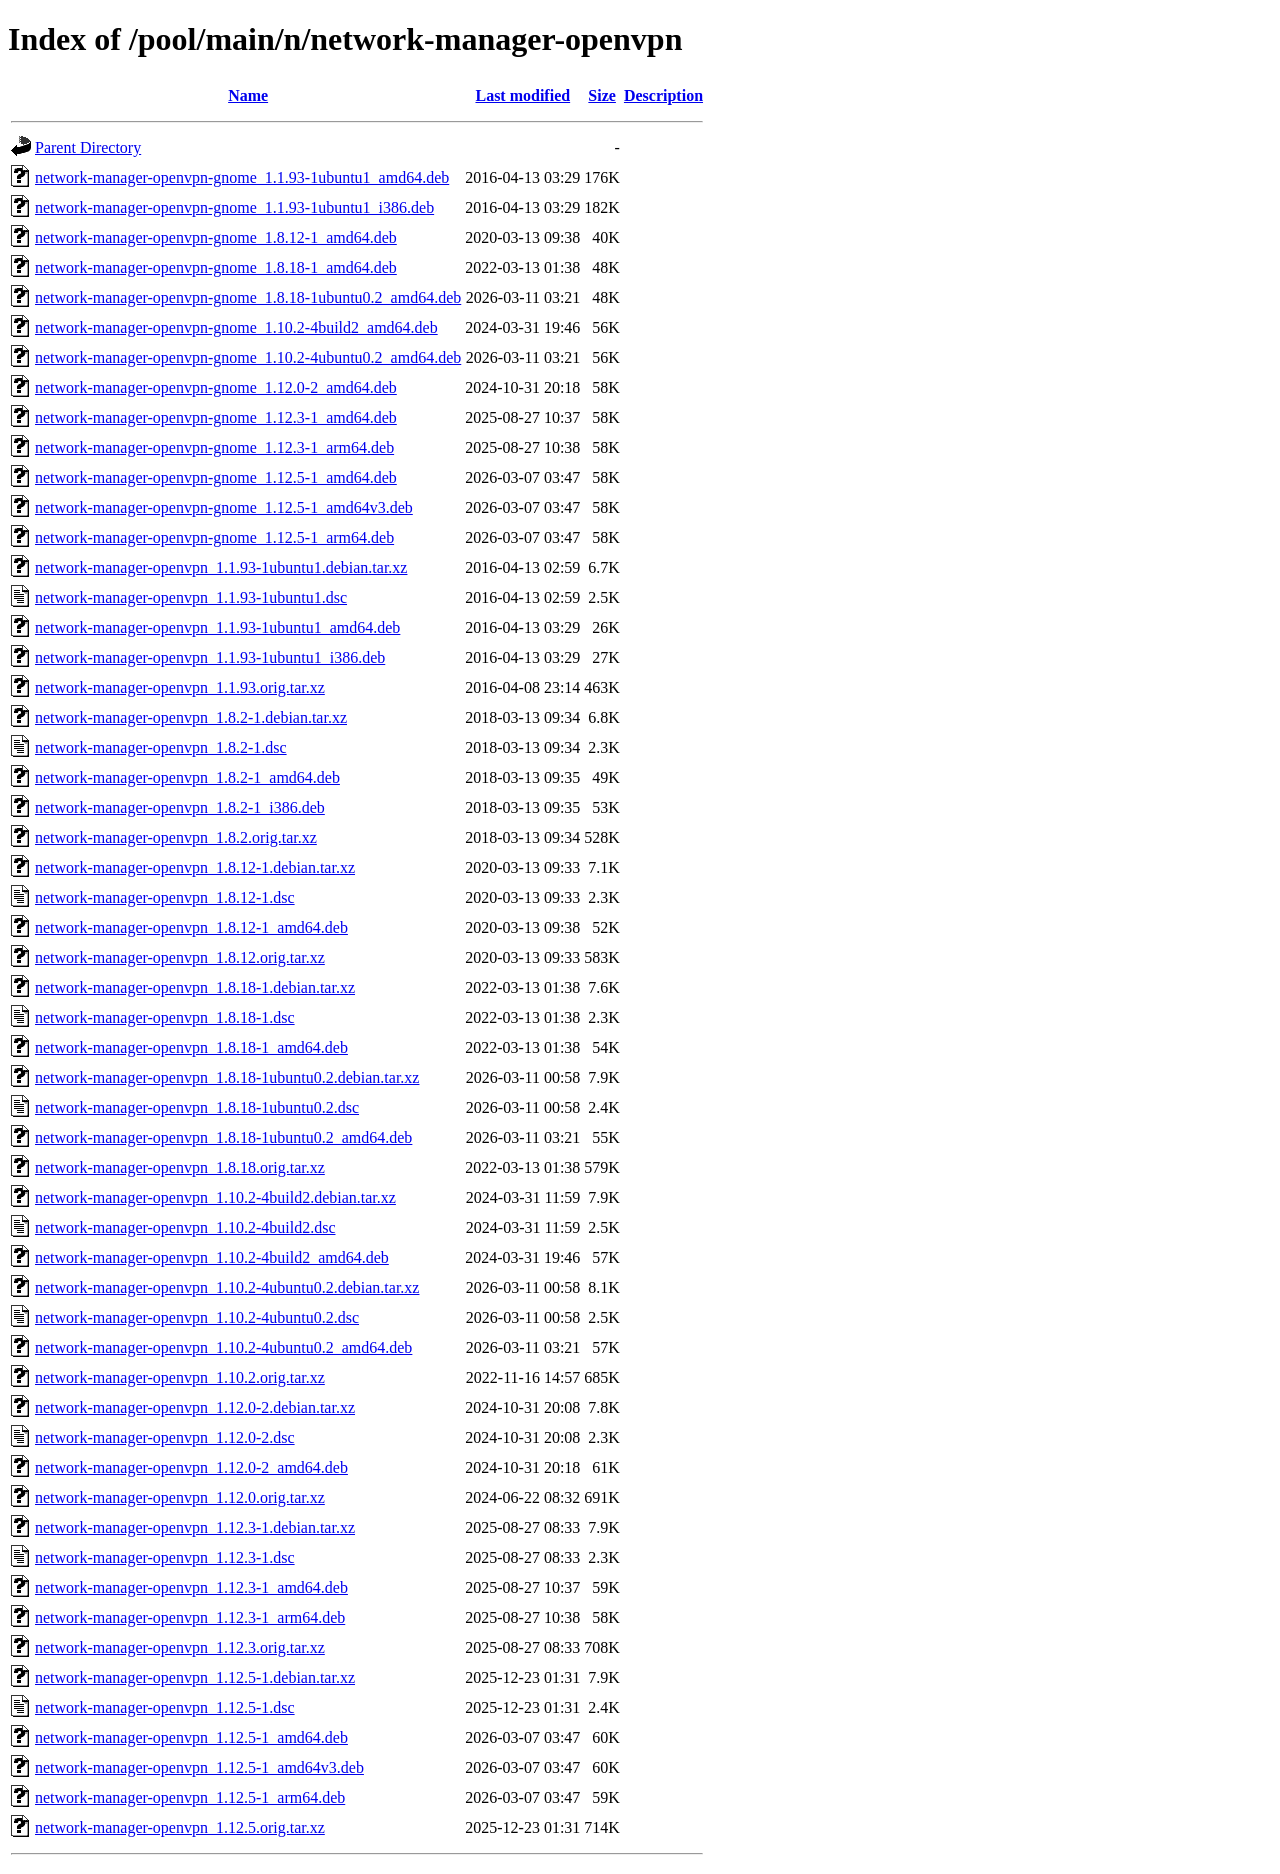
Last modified (522, 95)
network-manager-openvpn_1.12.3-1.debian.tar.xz (195, 1527)
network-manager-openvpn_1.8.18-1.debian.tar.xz (195, 987)
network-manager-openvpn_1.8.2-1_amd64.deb (187, 777)
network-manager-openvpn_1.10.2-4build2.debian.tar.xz (215, 1197)
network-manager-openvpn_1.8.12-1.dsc (165, 897)
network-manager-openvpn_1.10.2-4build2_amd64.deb (212, 1257)
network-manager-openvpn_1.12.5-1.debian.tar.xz (195, 1677)
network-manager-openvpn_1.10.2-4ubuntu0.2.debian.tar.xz (227, 1287)
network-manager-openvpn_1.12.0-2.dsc (165, 1437)
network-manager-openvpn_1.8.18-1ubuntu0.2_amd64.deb (223, 1137)
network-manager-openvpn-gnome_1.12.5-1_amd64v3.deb (224, 507)
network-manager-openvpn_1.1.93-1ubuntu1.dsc (191, 597)
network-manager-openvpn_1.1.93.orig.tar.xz (180, 687)
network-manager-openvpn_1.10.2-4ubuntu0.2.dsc (197, 1317)
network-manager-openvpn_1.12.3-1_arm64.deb (190, 1617)
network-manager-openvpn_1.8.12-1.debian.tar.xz (195, 867)
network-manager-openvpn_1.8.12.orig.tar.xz (180, 957)
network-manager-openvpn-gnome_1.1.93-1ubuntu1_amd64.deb (242, 177)
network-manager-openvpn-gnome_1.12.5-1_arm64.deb (214, 537)
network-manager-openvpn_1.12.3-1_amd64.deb (191, 1587)
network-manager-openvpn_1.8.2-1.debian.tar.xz (191, 717)
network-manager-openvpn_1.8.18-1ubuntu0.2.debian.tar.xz (227, 1077)
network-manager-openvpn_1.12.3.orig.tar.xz (180, 1647)
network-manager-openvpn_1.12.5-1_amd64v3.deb (199, 1767)
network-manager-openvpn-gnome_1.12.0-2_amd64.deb (216, 387)
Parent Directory (88, 147)
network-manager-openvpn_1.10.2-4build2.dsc (185, 1227)
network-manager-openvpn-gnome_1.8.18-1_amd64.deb (216, 267)
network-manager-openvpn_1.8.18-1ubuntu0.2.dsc (197, 1107)
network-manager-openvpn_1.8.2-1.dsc (161, 747)
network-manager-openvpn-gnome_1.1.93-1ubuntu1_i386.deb (234, 207)
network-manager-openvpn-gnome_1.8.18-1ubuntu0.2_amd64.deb (248, 297)
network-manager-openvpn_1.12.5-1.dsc (165, 1707)
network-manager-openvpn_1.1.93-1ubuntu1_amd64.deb (217, 627)
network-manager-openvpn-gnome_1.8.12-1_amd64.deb (216, 237)
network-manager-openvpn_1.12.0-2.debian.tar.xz (195, 1407)
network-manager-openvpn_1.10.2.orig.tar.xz (180, 1377)
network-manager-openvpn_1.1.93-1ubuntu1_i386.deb (210, 657)
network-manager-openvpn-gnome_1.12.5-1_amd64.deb (216, 477)
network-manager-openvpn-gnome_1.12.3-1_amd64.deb (216, 417)
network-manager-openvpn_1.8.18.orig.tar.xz (180, 1167)
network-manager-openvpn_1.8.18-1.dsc (165, 1017)
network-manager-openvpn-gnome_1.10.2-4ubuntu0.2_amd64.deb (248, 357)
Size (602, 95)
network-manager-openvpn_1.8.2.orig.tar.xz (176, 837)
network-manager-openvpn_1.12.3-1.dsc (165, 1557)
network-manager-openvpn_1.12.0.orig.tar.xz (180, 1497)
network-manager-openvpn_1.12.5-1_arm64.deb (190, 1797)
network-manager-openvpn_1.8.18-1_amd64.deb (191, 1047)
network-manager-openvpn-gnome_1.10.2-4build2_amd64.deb (236, 327)
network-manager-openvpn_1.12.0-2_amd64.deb (191, 1467)
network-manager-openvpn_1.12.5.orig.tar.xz (180, 1827)
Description (663, 95)
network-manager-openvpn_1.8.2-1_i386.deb (180, 807)
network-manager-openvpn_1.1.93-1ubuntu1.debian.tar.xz (221, 567)
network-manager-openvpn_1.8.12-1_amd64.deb (191, 927)
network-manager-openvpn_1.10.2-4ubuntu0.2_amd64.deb (223, 1347)
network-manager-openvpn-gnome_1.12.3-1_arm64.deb (214, 447)
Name (248, 95)
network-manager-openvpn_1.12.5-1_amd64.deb (191, 1737)
